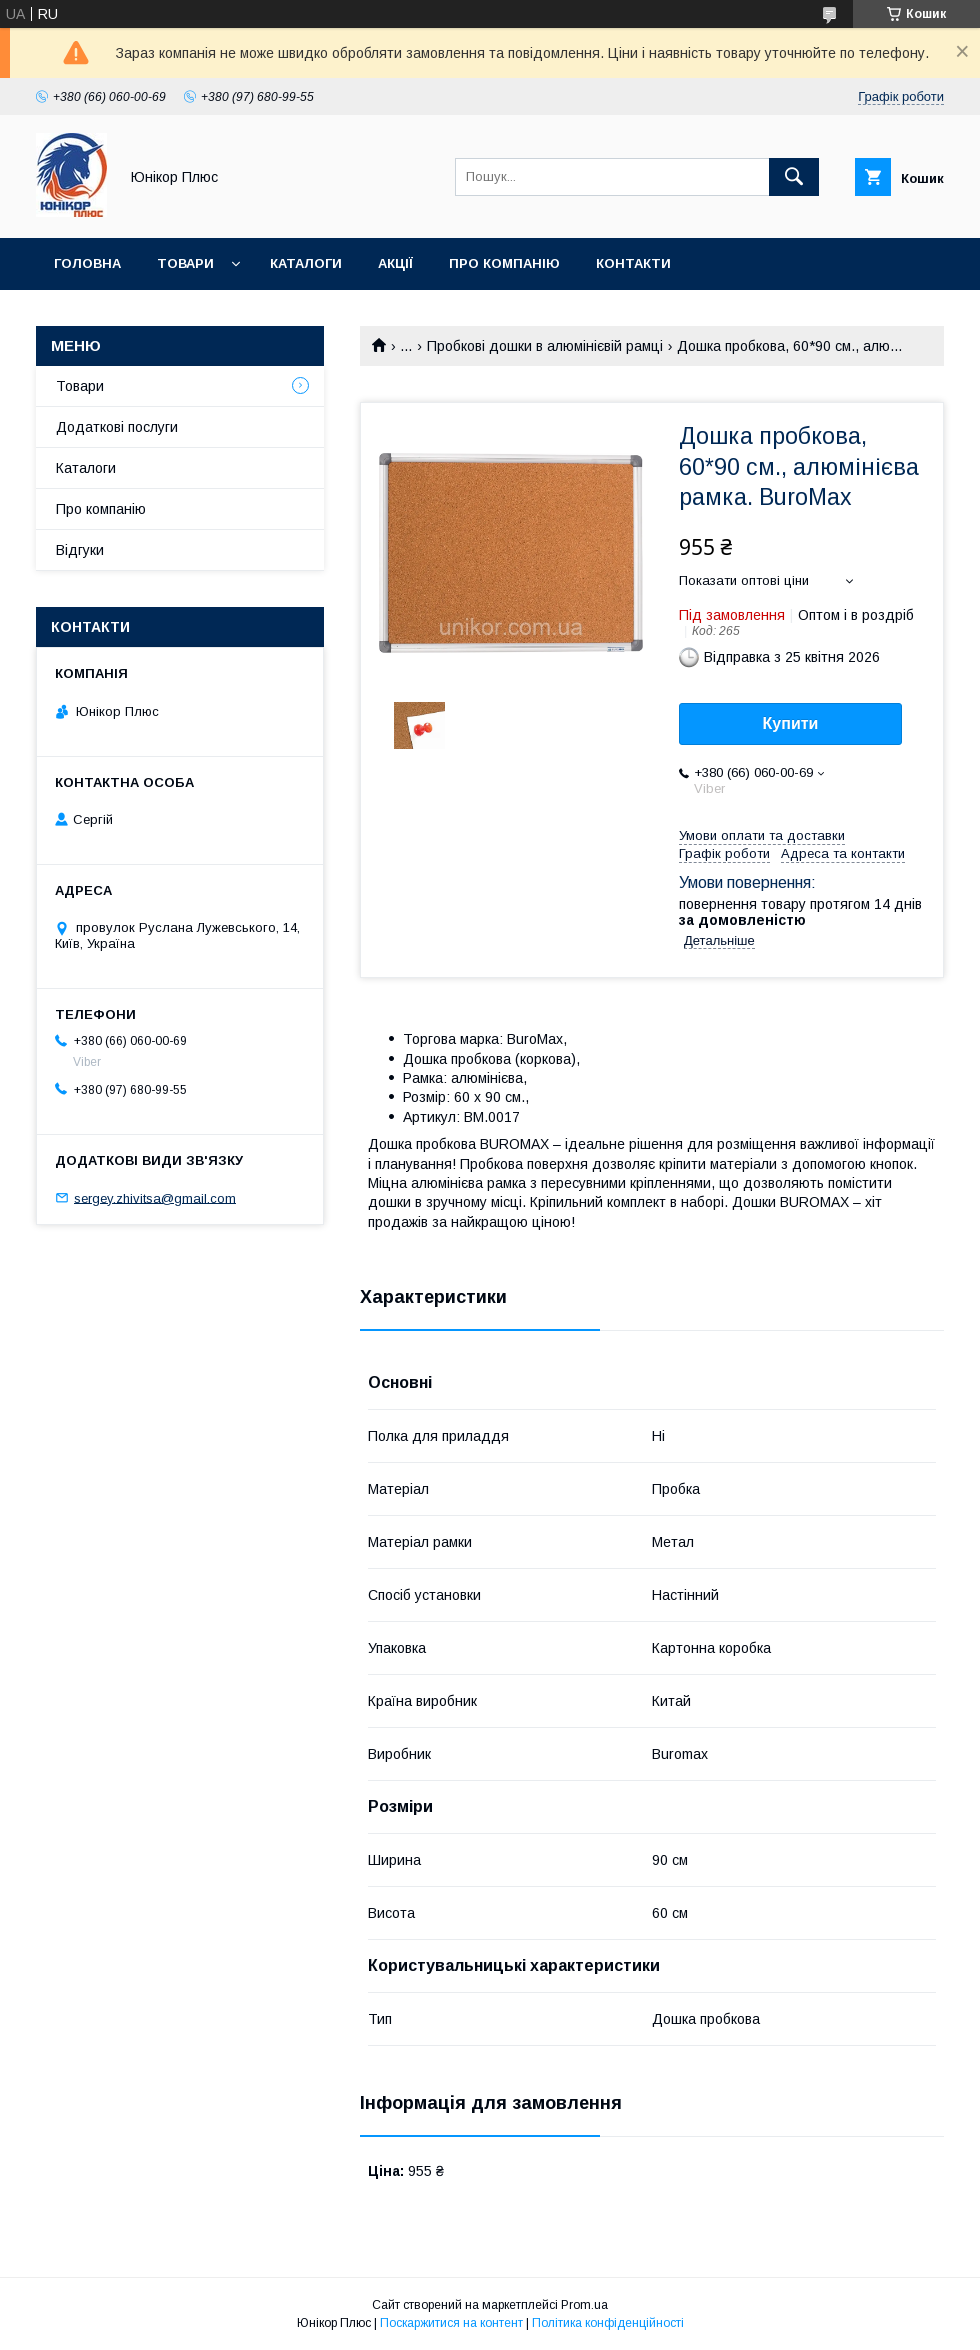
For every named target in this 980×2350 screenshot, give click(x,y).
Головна (87, 263)
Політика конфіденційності (608, 2323)
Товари (185, 263)
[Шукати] (794, 177)
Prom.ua (584, 2305)
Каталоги (306, 263)
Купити (791, 723)
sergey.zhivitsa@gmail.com (155, 1197)
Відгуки (80, 550)
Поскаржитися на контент (451, 2323)
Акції (395, 263)
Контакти (633, 263)
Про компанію (504, 263)
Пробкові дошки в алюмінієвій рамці (545, 346)
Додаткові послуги (117, 427)
